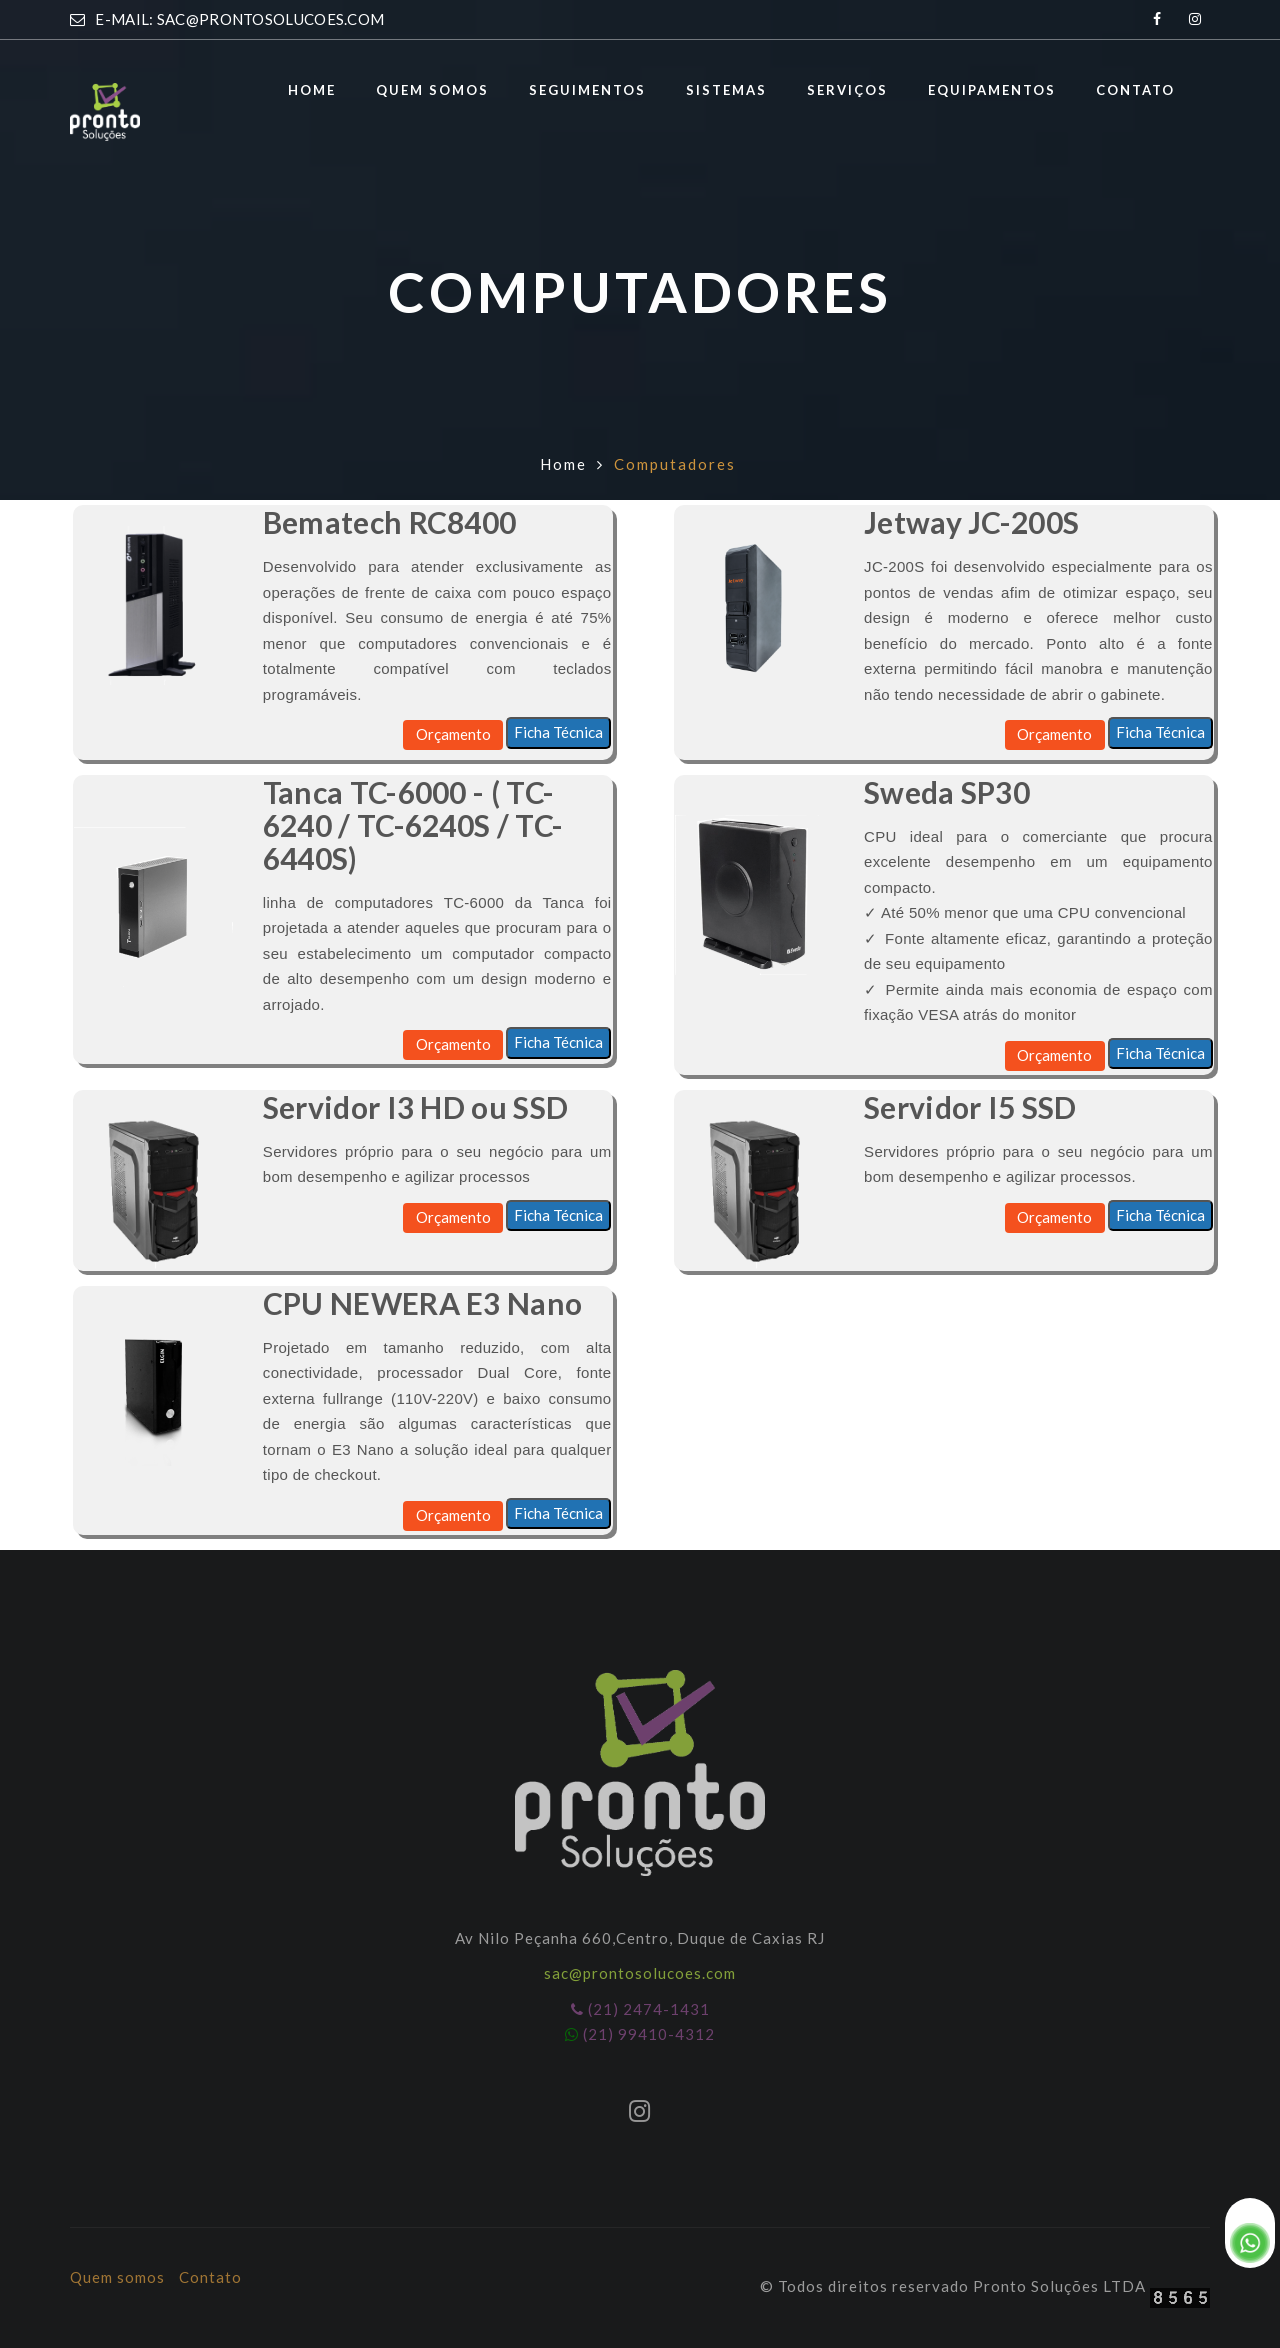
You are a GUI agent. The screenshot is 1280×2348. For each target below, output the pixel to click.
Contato (1135, 90)
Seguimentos (587, 90)
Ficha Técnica (558, 732)
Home (312, 90)
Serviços (847, 90)
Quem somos (432, 90)
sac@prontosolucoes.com (640, 1973)
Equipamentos (992, 90)
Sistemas (726, 90)
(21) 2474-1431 (640, 2009)
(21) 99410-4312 (640, 2034)
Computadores (675, 464)
